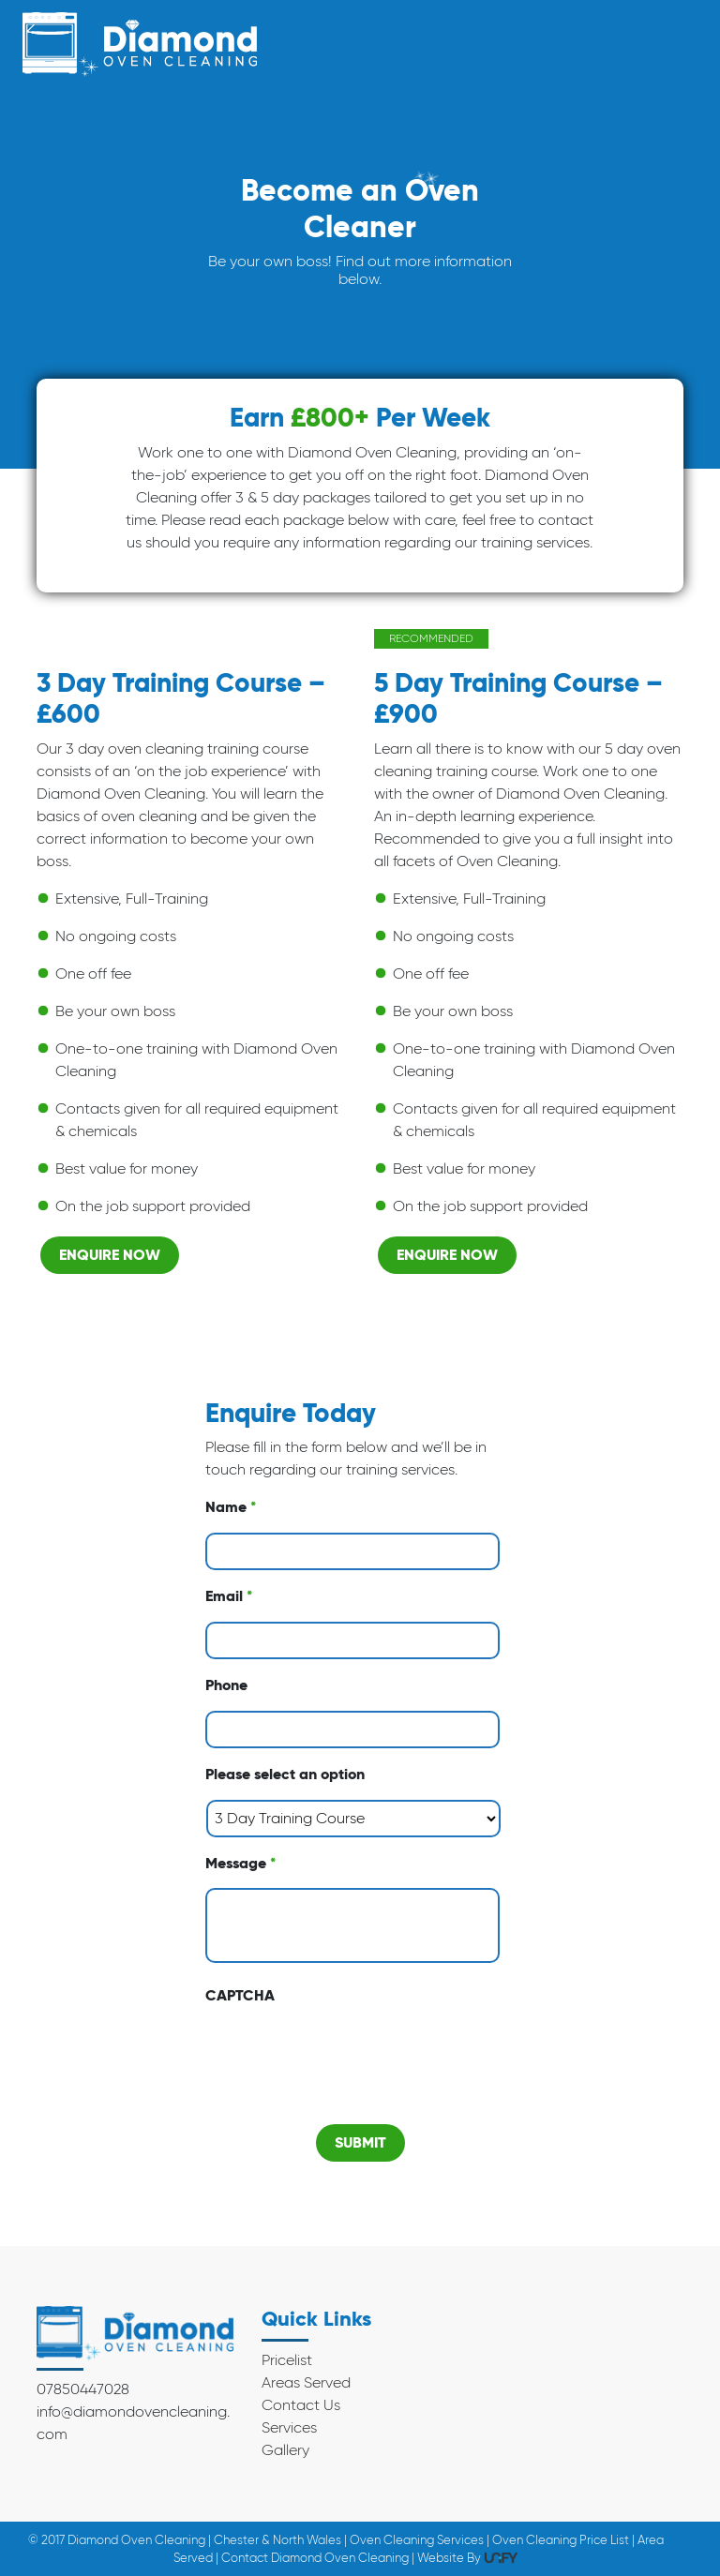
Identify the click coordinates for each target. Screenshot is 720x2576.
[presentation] (347, 2057)
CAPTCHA (240, 1995)
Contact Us (301, 2405)
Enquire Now (109, 1255)
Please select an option (285, 1774)
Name (230, 1507)
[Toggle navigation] (672, 45)
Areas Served (306, 2382)
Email (228, 1596)
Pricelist (287, 2360)
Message (240, 1863)
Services (289, 2427)
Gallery (285, 2450)
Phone (226, 1685)
